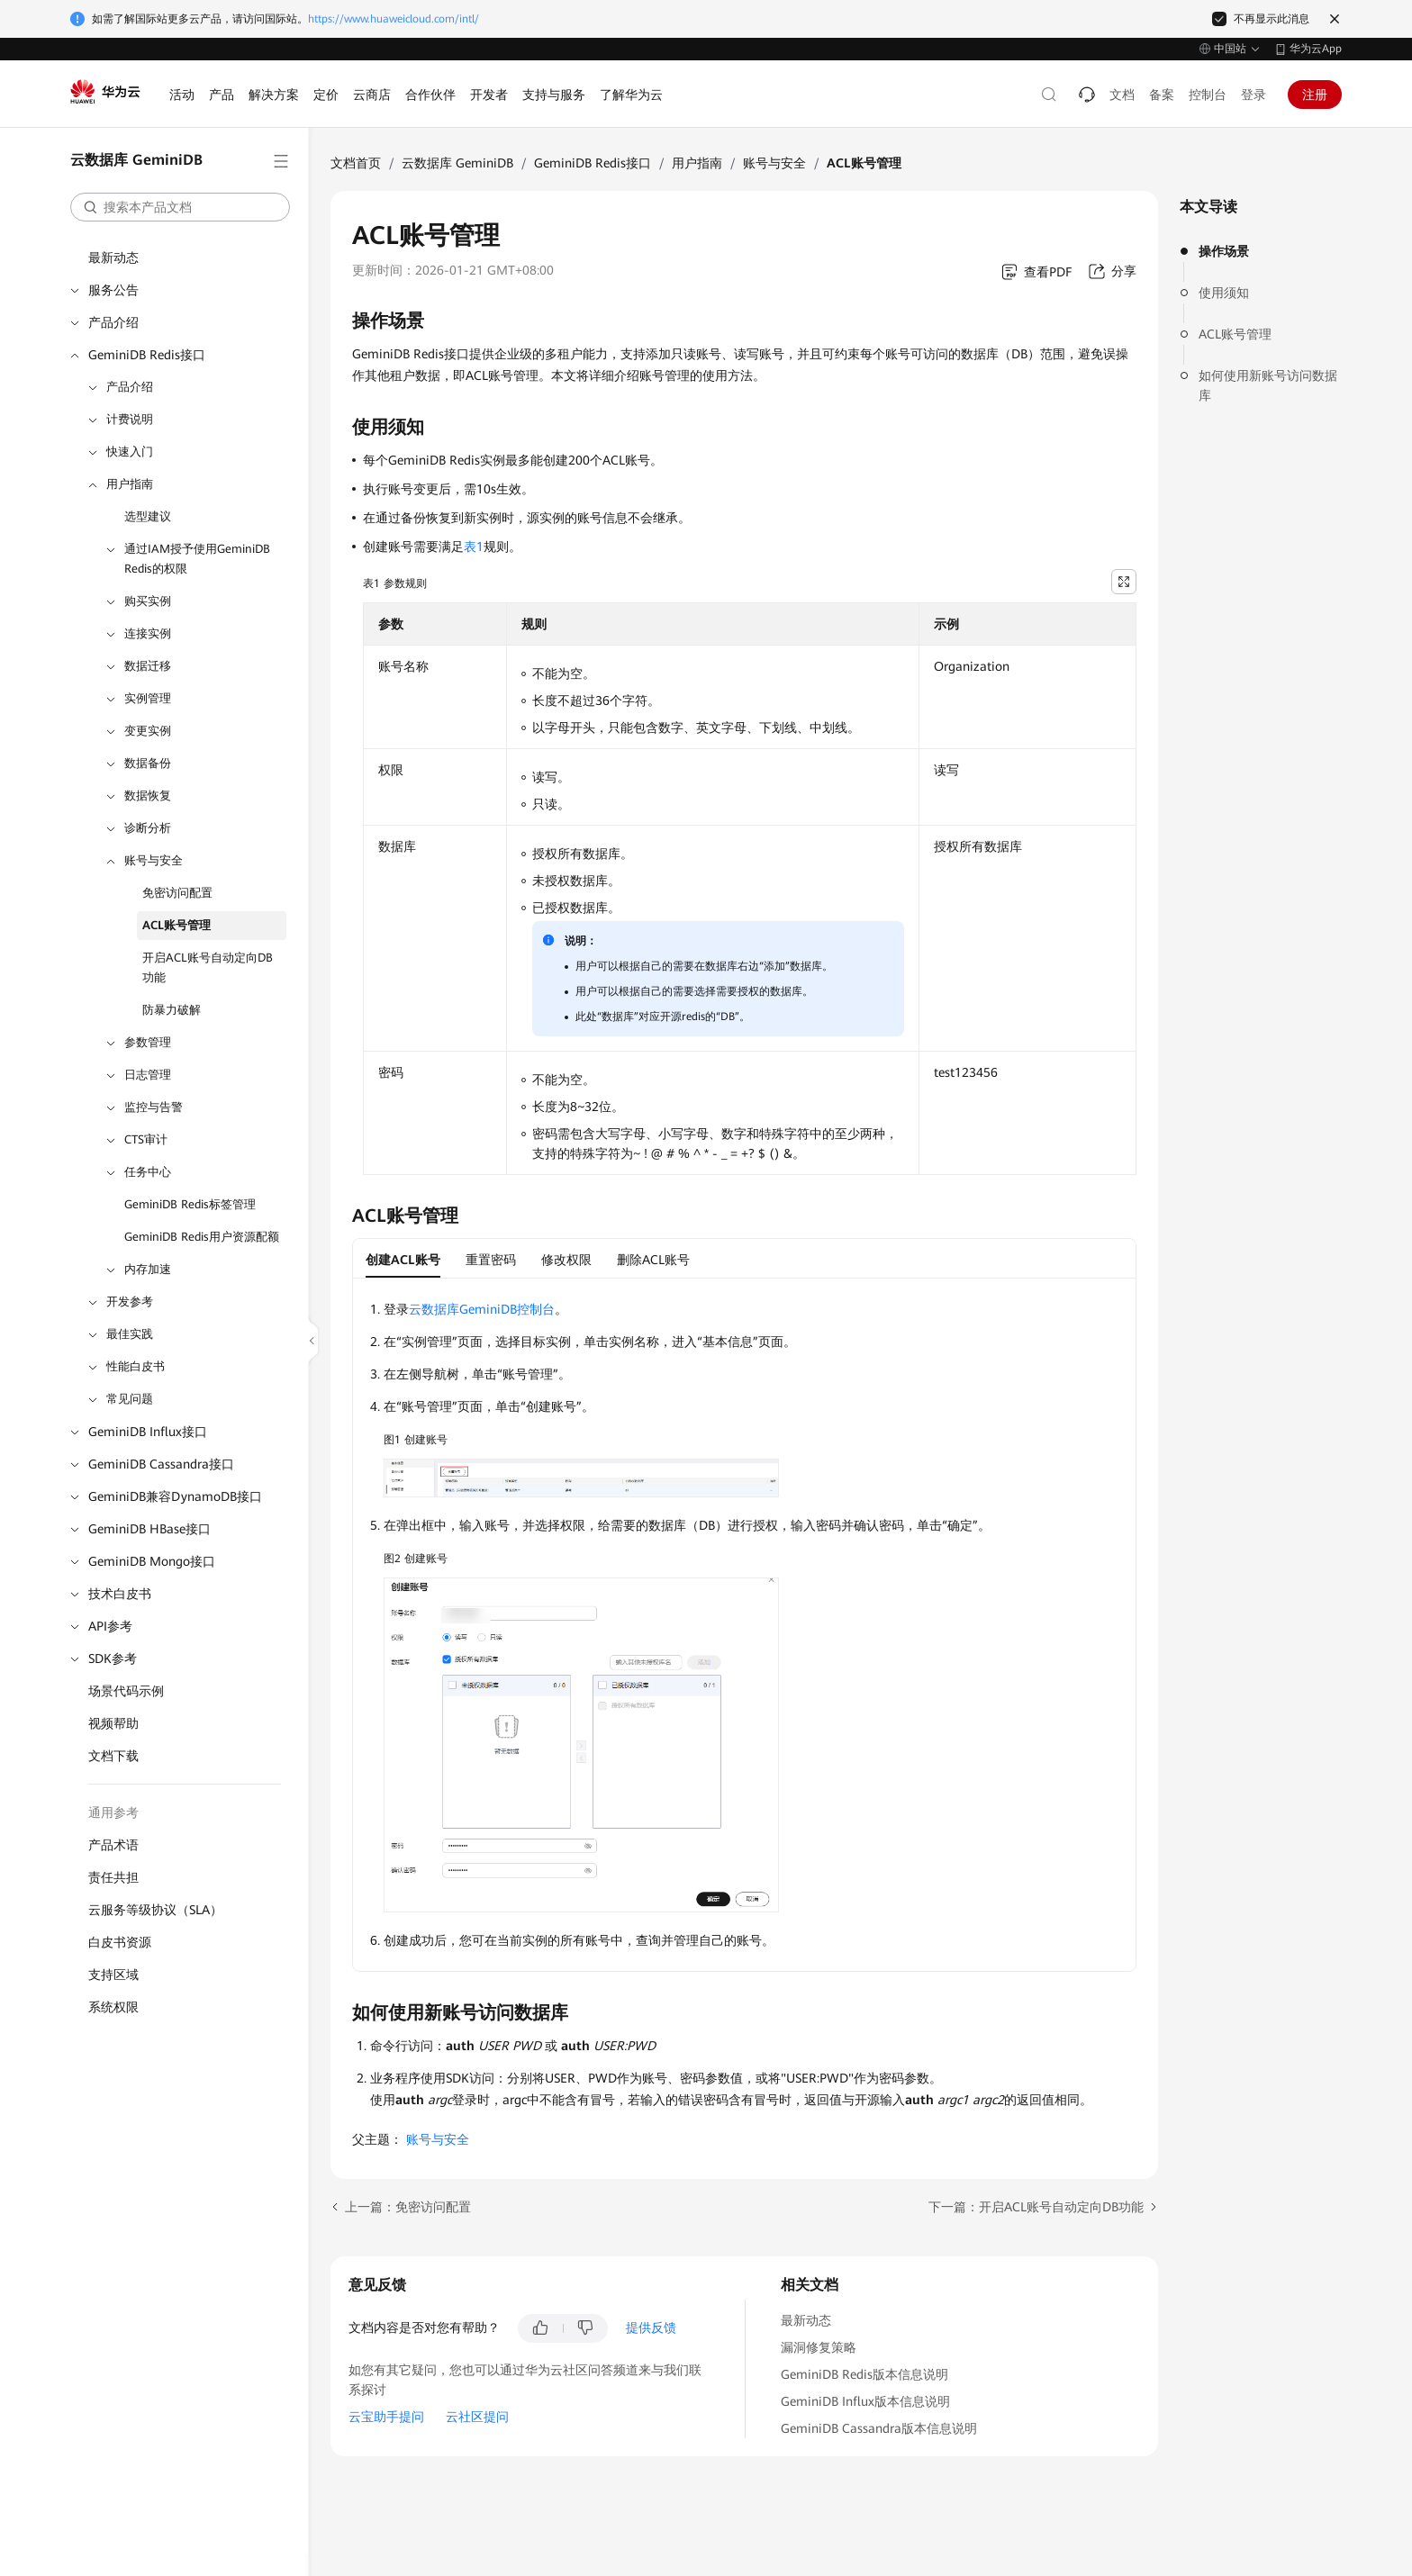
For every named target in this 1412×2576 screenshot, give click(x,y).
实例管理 (147, 698)
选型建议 (147, 516)
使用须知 (1224, 292)
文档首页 (355, 163)
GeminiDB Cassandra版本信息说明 (879, 2428)
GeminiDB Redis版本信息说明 (864, 2374)
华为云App (1316, 48)
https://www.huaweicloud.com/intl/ (393, 19)
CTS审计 (145, 1139)
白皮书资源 (119, 1942)
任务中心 (147, 1172)
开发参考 (129, 1301)
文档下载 (113, 1756)
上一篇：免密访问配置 (408, 2207)
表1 (474, 546)
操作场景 (1224, 251)
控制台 (1207, 94)
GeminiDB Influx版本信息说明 (865, 2401)
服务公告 (113, 290)
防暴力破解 (171, 1010)
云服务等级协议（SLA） (155, 1910)
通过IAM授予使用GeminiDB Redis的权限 (197, 558)
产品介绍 (113, 322)
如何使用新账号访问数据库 (1268, 385)
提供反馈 (651, 2327)
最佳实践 (129, 1334)
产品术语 (113, 1845)
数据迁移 (147, 666)
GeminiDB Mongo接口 (151, 1561)
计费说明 (129, 419)
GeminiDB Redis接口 (146, 355)
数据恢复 (147, 795)
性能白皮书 (135, 1366)
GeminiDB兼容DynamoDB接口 (175, 1496)
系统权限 (113, 2007)
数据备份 (147, 763)
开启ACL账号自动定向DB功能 (207, 967)
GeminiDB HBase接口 (149, 1529)
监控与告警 (153, 1107)
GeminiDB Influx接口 (147, 1431)
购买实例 (147, 601)
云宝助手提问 (386, 2416)
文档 (1122, 94)
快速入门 (129, 451)
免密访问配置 (177, 892)
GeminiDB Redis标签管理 (190, 1204)
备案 (1161, 94)
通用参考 (113, 1812)
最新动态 (113, 257)
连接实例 (147, 633)
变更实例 (147, 730)
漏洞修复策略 (818, 2347)
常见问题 (129, 1399)
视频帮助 (113, 1723)
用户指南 (129, 484)
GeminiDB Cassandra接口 (161, 1464)
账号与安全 (153, 860)
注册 (1314, 94)
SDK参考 (112, 1658)
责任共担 (113, 1877)
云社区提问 (477, 2416)
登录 (1253, 94)
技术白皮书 (119, 1593)
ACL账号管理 (176, 925)
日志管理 (147, 1074)
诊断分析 (147, 828)
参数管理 (147, 1042)
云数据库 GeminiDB (457, 163)
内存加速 (147, 1269)
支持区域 (113, 1974)
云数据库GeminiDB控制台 (482, 1309)
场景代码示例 (126, 1691)
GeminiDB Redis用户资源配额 (201, 1236)
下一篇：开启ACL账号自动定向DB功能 (1036, 2207)
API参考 (110, 1626)
